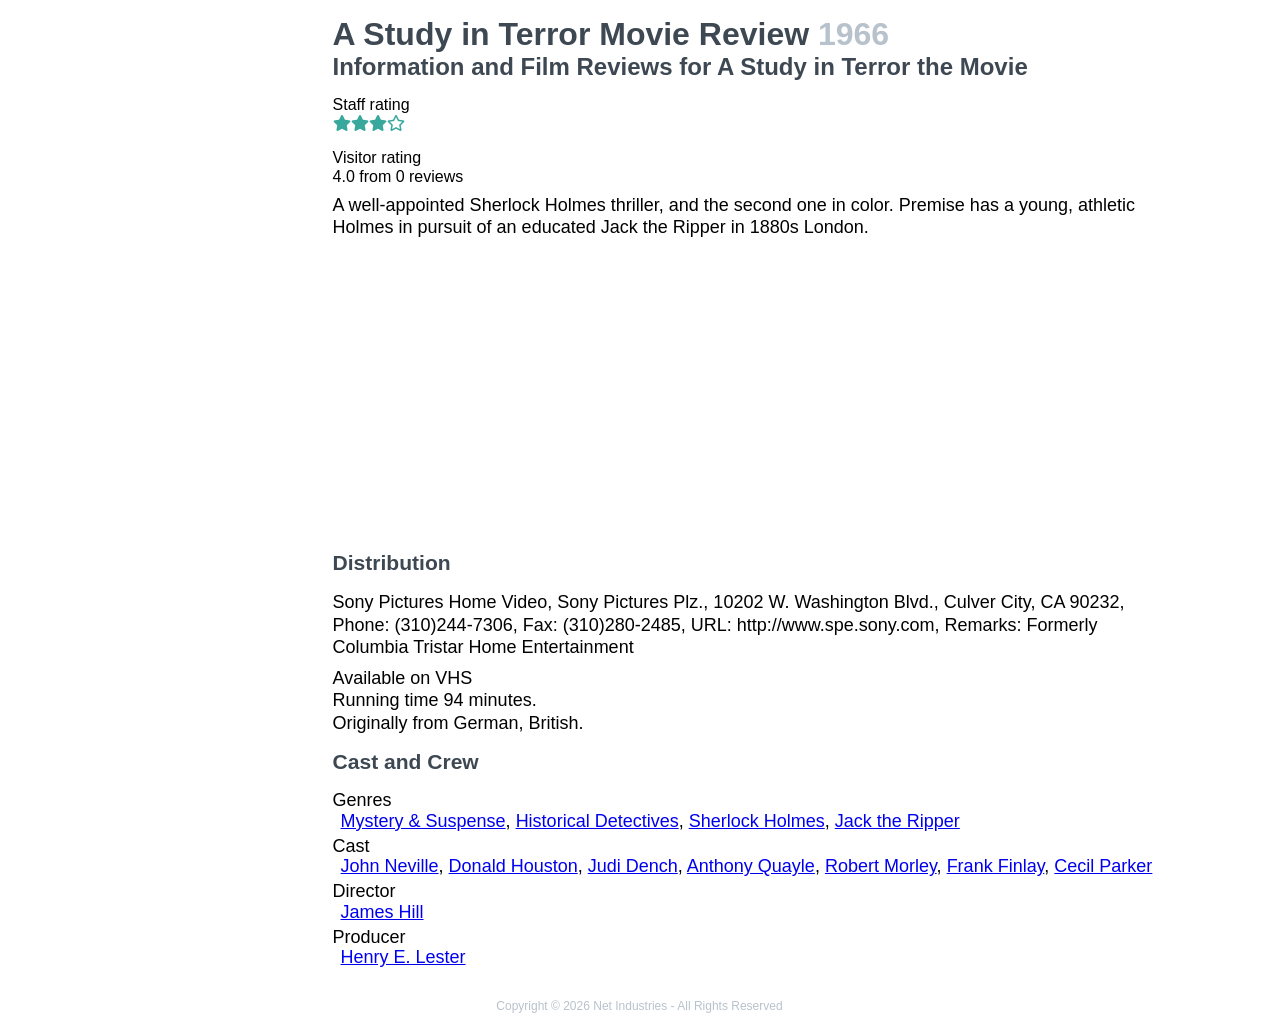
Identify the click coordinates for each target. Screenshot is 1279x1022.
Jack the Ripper (897, 821)
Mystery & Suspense (423, 821)
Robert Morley (881, 866)
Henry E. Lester (403, 957)
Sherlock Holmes (757, 821)
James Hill (382, 912)
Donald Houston (513, 866)
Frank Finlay (996, 866)
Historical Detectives (597, 821)
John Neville (390, 866)
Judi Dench (633, 866)
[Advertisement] (224, 316)
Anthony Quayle (751, 866)
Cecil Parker (1103, 866)
